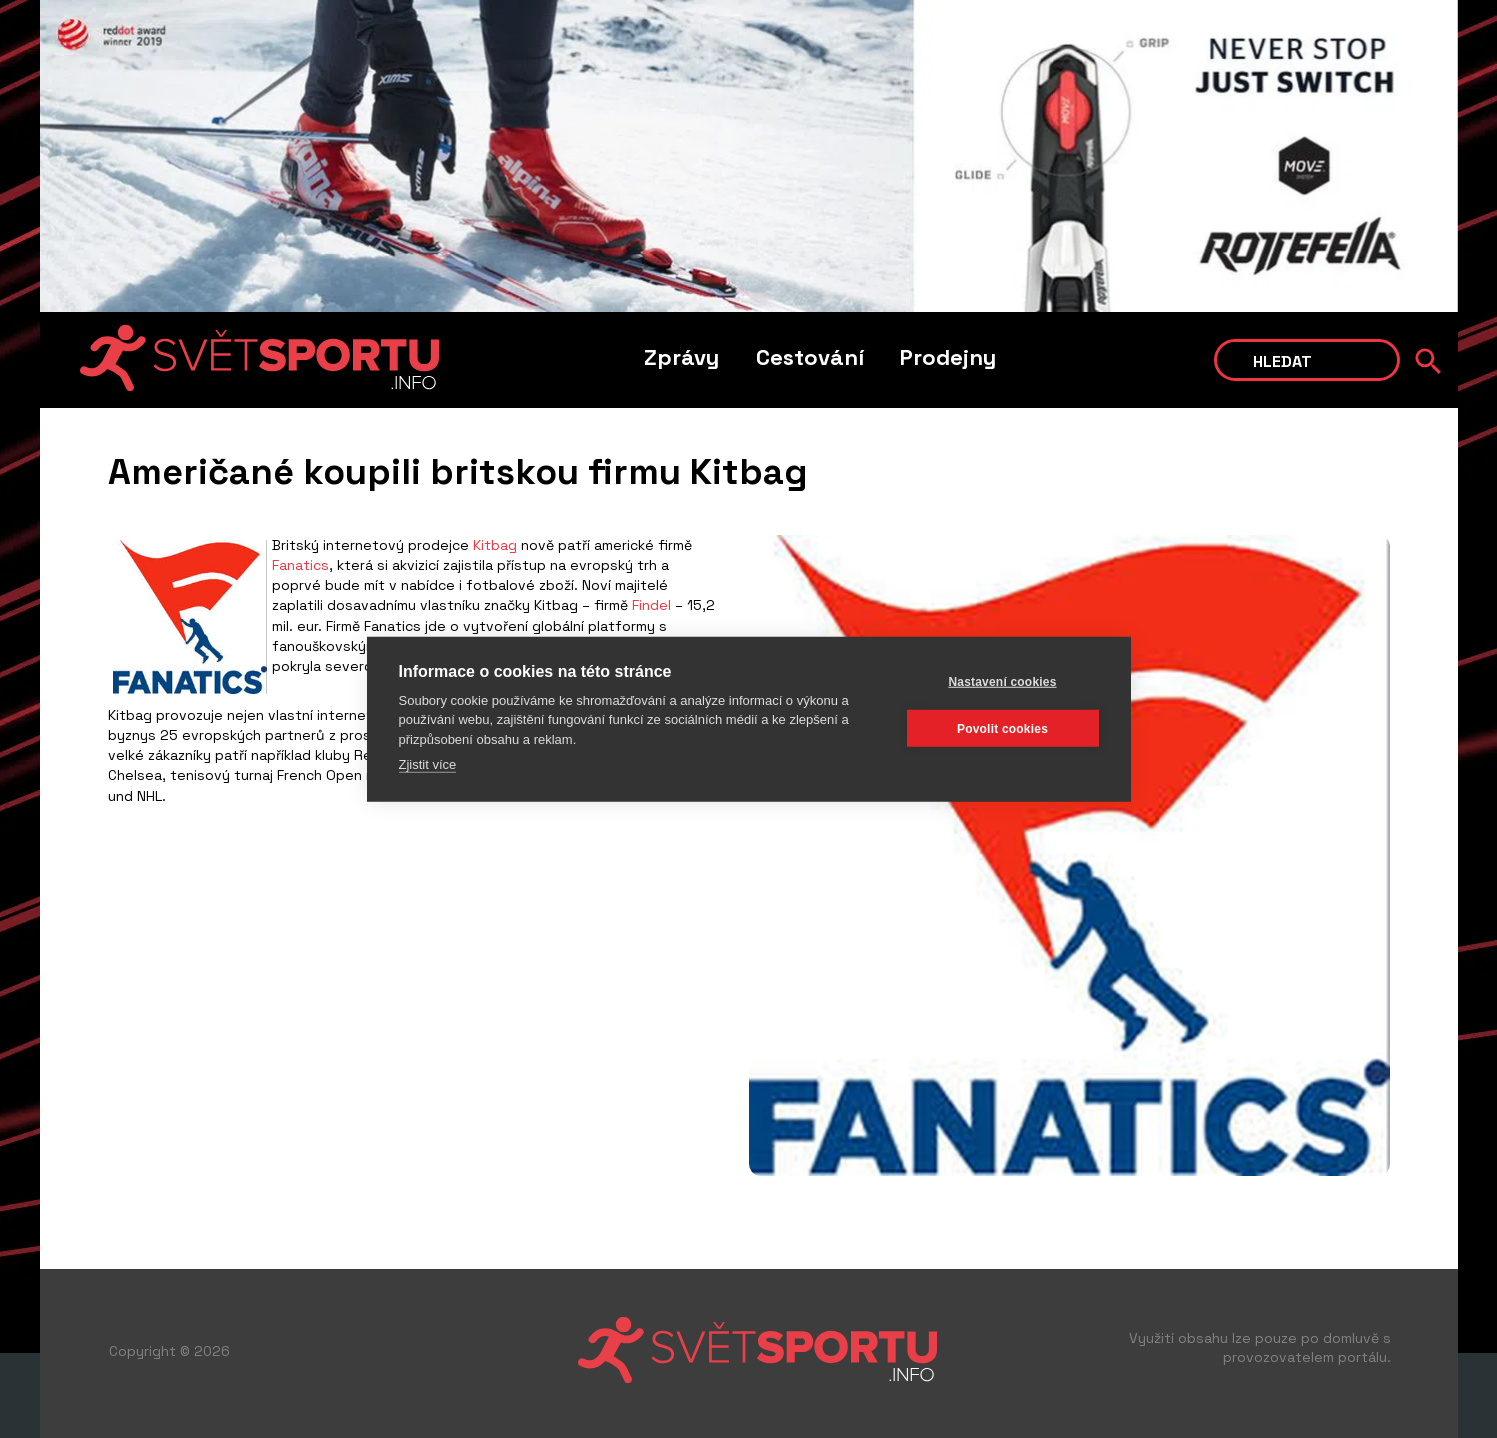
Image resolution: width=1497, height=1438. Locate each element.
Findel (651, 605)
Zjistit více (428, 764)
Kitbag (495, 545)
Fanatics (300, 565)
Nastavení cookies (1002, 681)
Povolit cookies (1002, 728)
